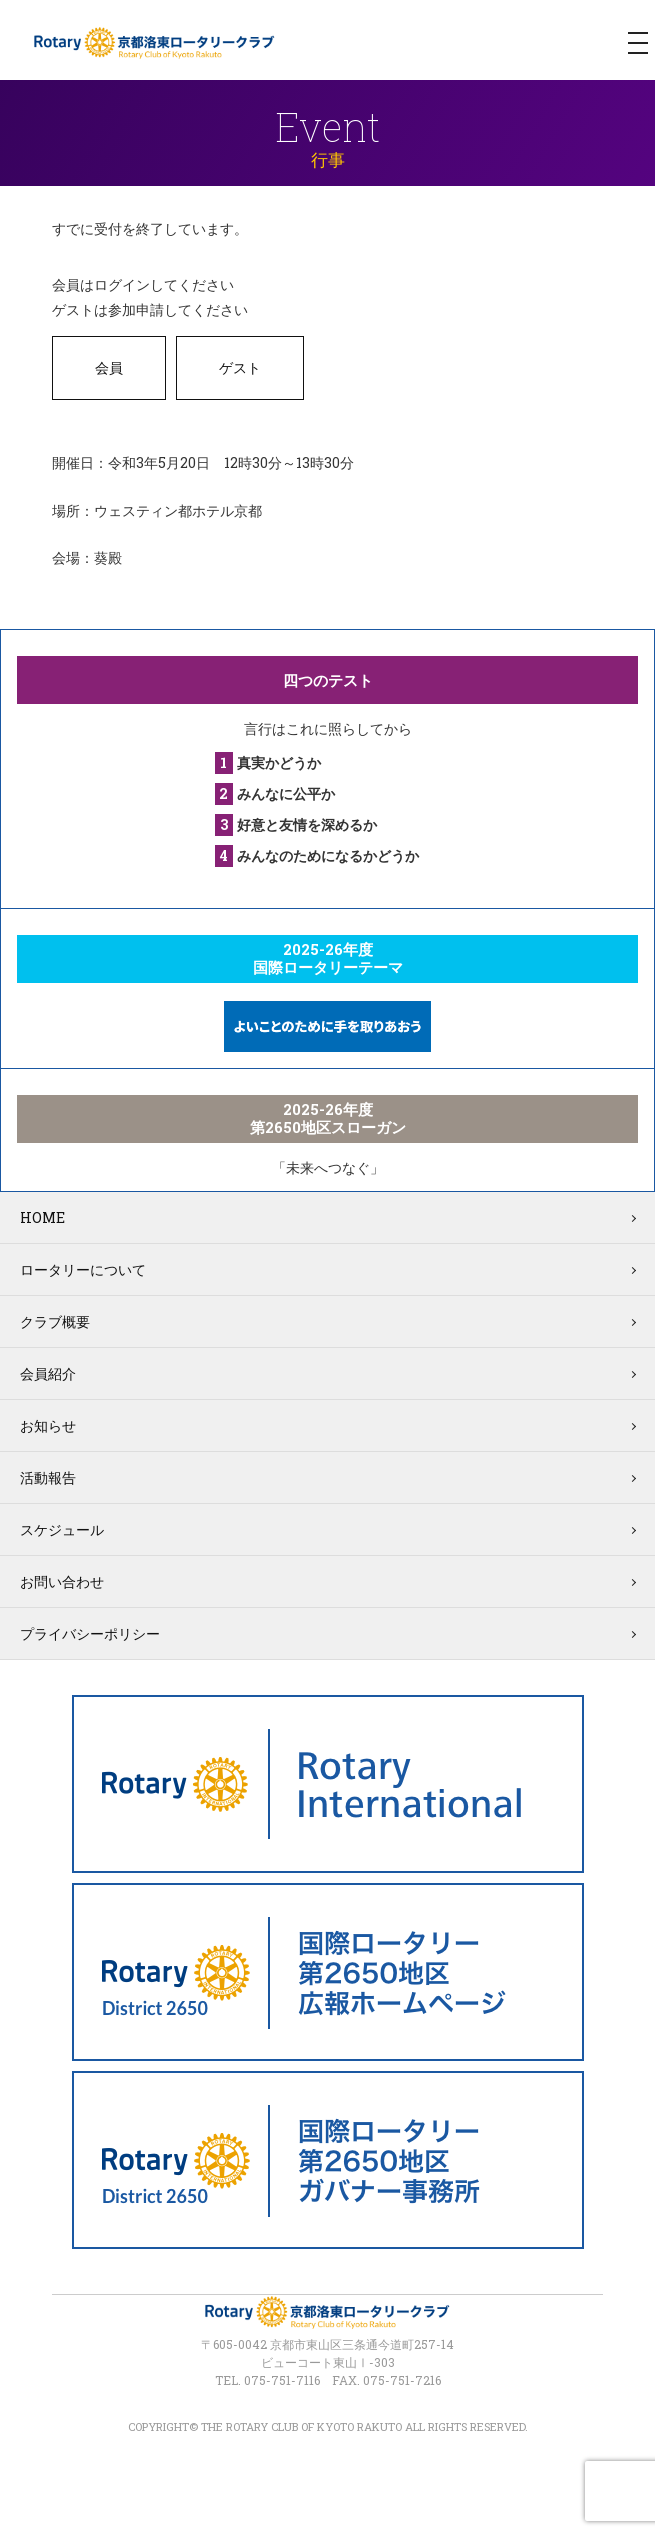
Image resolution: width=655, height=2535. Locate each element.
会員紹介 (48, 1373)
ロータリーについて (83, 1269)
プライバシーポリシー (90, 1633)
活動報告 (48, 1477)
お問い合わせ (62, 1581)
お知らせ (48, 1425)
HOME (42, 1217)
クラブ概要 (55, 1321)
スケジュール (62, 1529)
